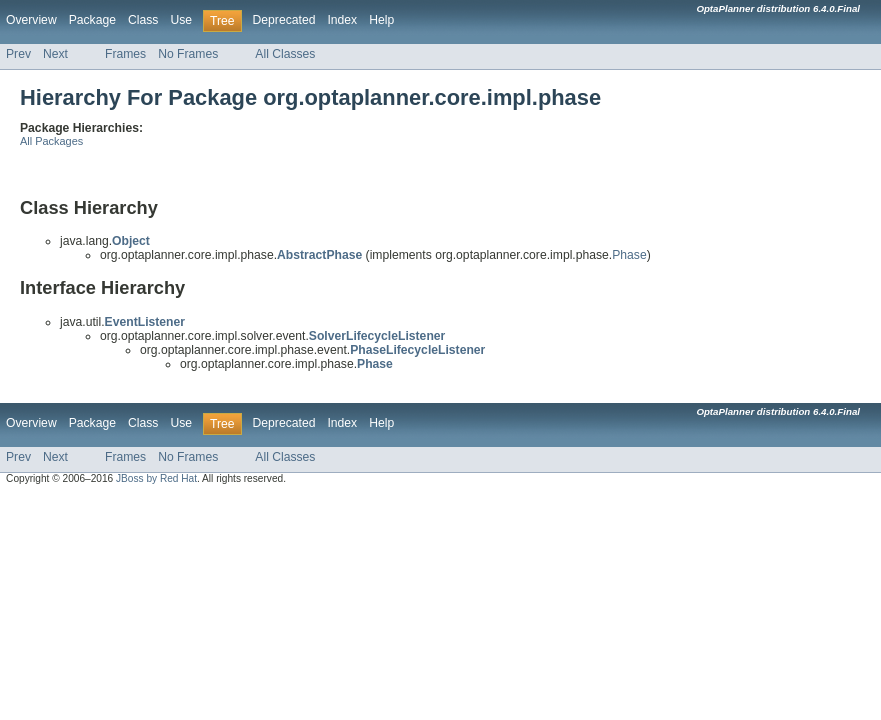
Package (92, 20)
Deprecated (284, 20)
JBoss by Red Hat (156, 478)
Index (342, 20)
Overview (31, 20)
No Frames (188, 54)
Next (55, 54)
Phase (629, 255)
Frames (125, 54)
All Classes (285, 54)
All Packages (51, 141)
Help (381, 20)
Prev (18, 54)
